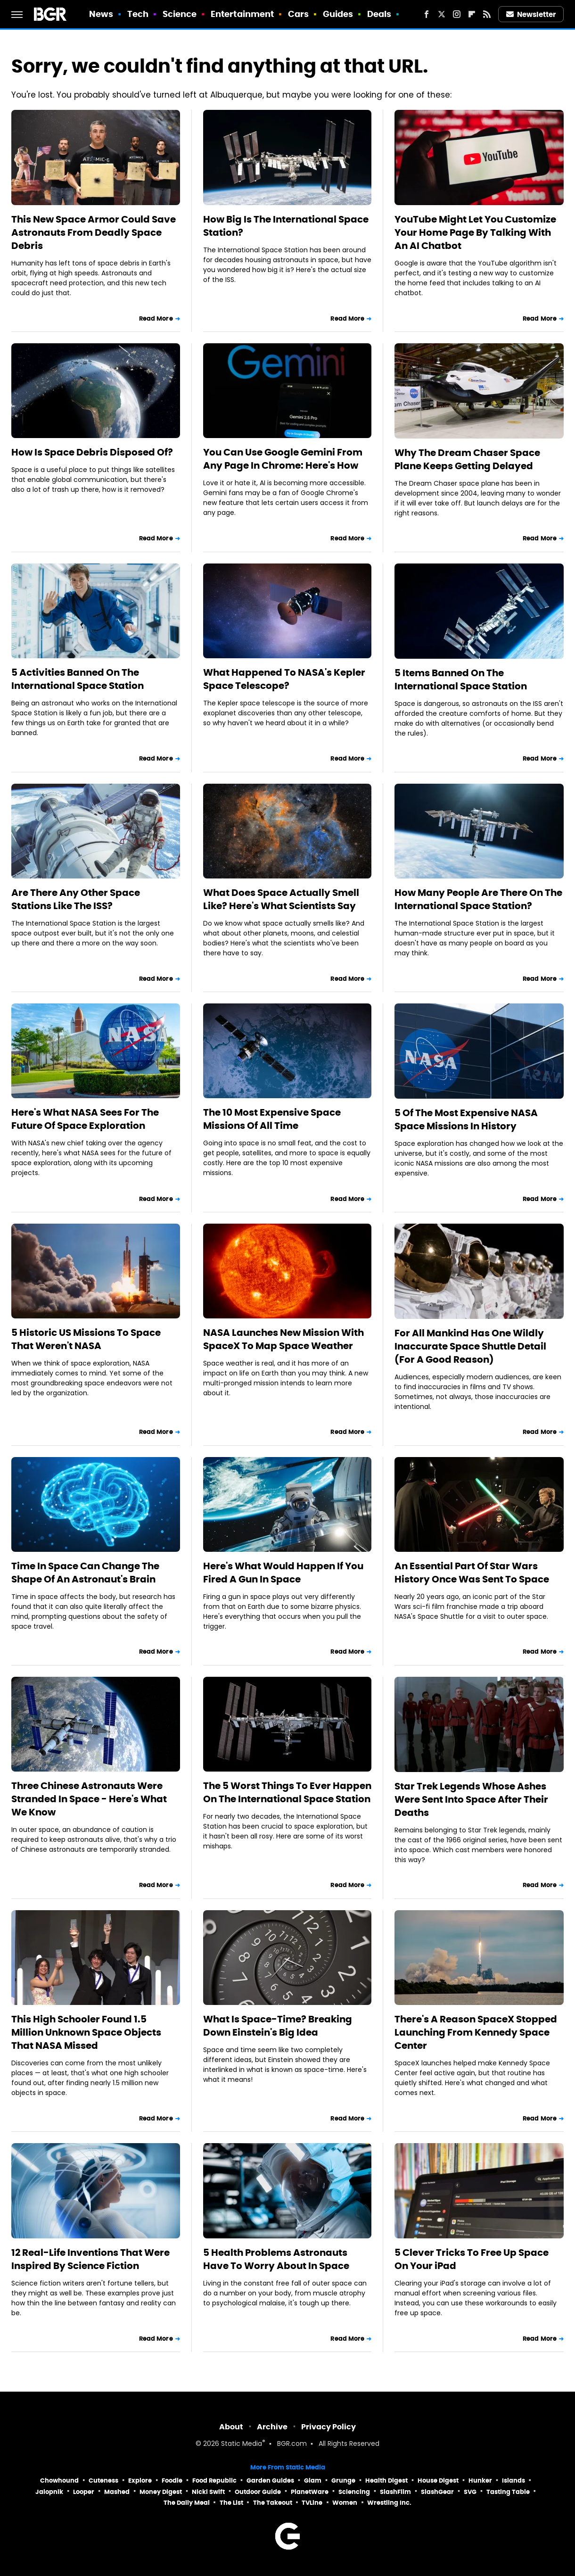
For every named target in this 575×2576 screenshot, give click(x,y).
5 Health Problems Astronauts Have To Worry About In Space (276, 2259)
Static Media (241, 2444)
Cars (298, 13)
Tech (137, 13)
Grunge (343, 2481)
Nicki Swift (208, 2492)
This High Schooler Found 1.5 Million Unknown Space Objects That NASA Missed (86, 2032)
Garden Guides (270, 2481)
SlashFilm (395, 2492)
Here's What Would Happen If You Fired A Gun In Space (283, 1572)
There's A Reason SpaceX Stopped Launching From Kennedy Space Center (475, 2032)
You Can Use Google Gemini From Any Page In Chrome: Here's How (282, 459)
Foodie (172, 2481)
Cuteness (103, 2481)
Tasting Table (508, 2492)
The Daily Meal (187, 2503)
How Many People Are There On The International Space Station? (478, 899)
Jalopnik (49, 2492)
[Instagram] (456, 14)
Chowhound (59, 2481)
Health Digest (386, 2481)
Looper (83, 2492)
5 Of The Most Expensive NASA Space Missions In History (466, 1119)
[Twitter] (441, 14)
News (101, 13)
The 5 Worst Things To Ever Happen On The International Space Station (287, 1792)
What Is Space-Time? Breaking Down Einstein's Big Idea (277, 2025)
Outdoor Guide (258, 2492)
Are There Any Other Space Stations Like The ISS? (75, 899)
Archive (272, 2427)
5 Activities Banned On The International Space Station (77, 679)
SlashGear (437, 2492)
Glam (312, 2481)
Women (344, 2503)
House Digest (438, 2481)
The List (231, 2503)
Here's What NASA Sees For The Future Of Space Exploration (85, 1119)
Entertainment (242, 13)
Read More (156, 319)
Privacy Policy (328, 2427)
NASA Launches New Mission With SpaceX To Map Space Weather (283, 1339)
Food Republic (214, 2481)
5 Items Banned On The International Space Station (460, 679)
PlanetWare (310, 2492)
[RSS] (487, 14)
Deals (379, 13)
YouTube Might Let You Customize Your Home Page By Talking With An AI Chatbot (475, 232)
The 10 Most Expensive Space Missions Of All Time (272, 1119)
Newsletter (531, 14)
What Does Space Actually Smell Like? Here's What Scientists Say (281, 899)
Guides (338, 13)
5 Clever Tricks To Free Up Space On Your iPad (471, 2259)
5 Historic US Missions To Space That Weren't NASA (86, 1339)
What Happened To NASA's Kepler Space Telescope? (284, 679)
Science (180, 13)
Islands (513, 2481)
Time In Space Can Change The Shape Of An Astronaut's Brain (85, 1572)
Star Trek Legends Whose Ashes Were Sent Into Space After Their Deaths (471, 1799)
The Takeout (272, 2503)
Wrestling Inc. (389, 2503)
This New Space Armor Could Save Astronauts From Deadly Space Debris (93, 232)
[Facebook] (426, 14)
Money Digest (161, 2492)
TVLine (312, 2503)
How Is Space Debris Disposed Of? (92, 452)
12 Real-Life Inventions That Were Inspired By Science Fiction (90, 2259)
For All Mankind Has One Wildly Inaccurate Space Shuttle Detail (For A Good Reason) (470, 1346)
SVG (470, 2492)
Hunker (480, 2481)
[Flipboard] (472, 14)
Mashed (117, 2492)
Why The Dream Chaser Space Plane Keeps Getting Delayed (467, 459)
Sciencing (354, 2492)
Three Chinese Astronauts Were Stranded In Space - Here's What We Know (89, 1799)
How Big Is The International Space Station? (286, 226)
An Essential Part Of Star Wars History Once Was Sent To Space (471, 1572)
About (231, 2427)
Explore (140, 2481)
